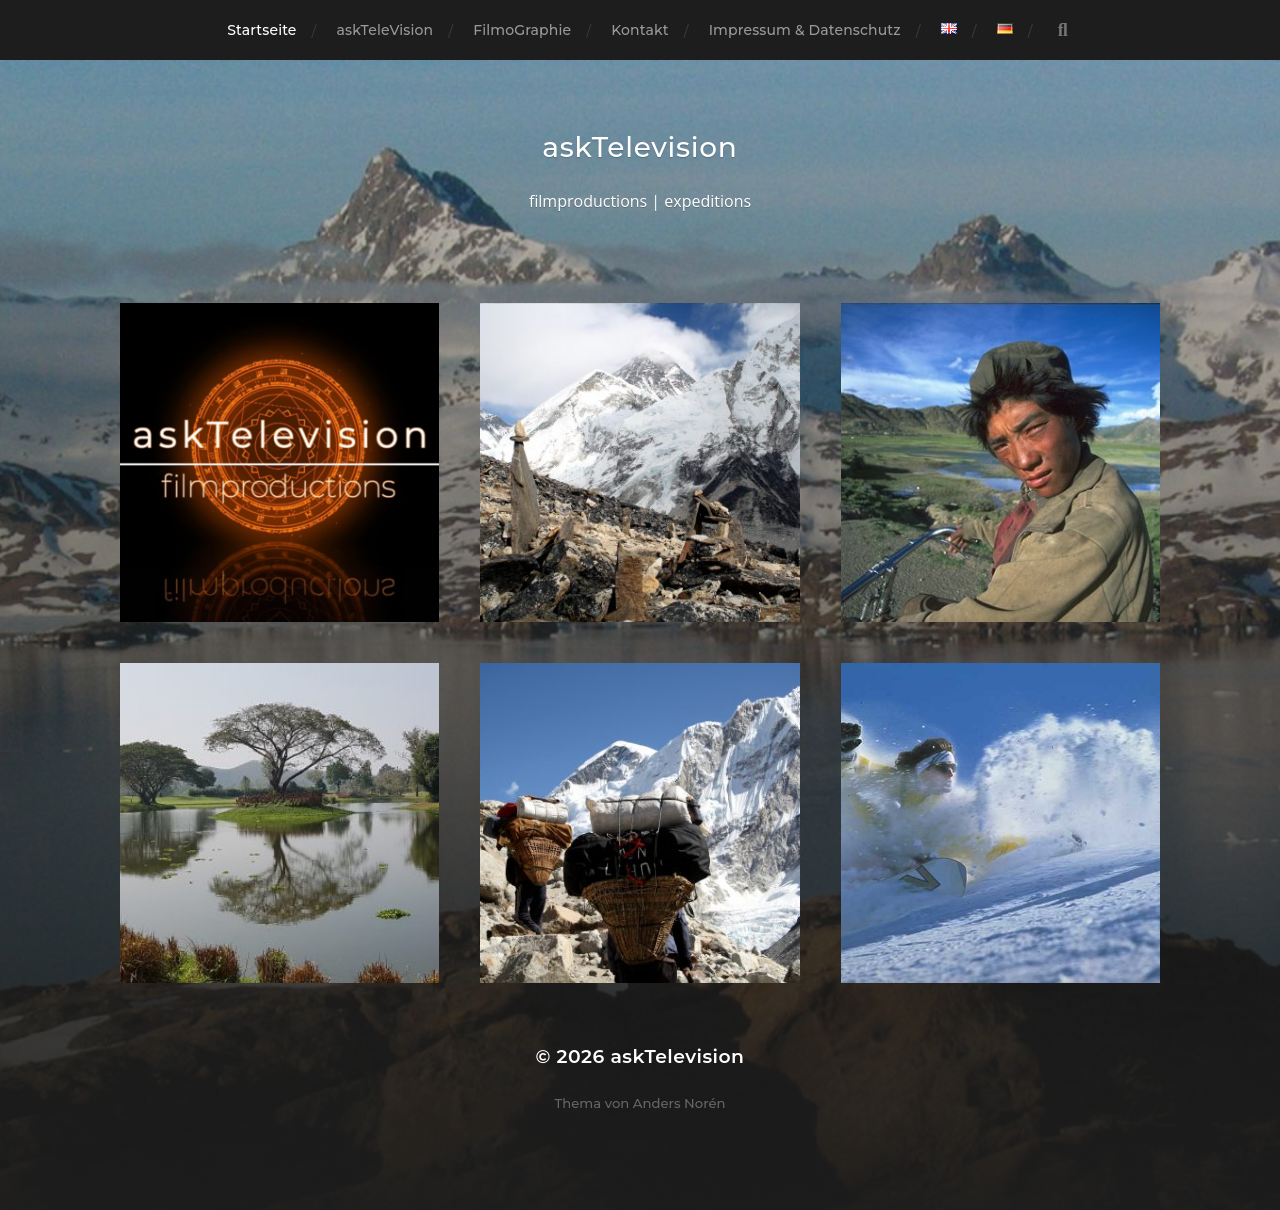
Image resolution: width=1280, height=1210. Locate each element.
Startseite (261, 30)
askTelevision (639, 147)
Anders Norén (679, 1103)
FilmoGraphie (522, 30)
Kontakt (639, 30)
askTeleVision (385, 30)
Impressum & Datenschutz (805, 30)
